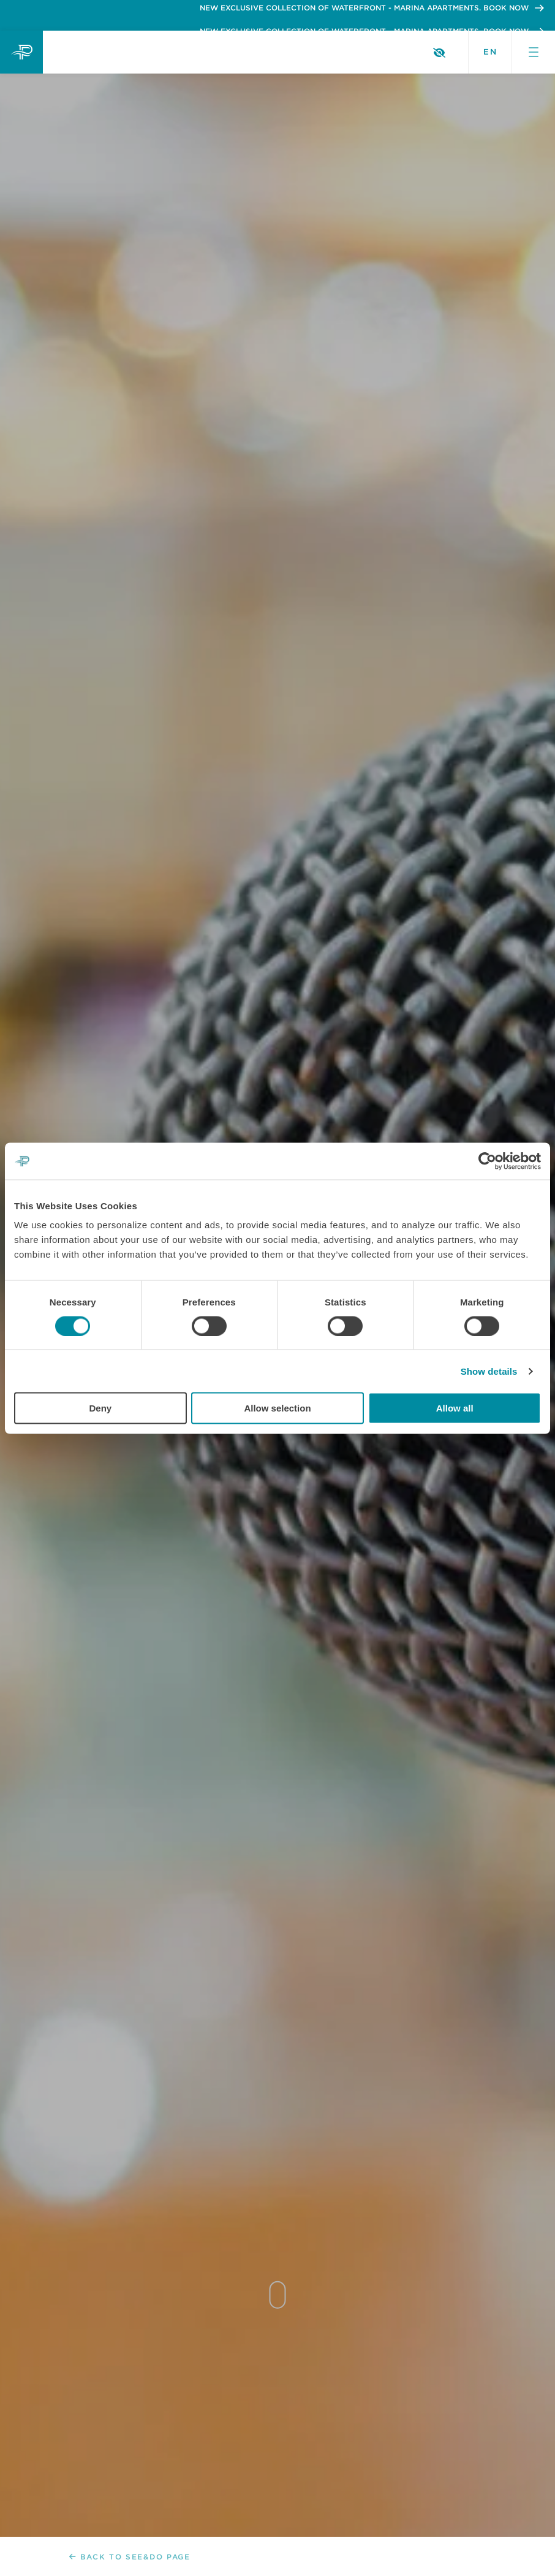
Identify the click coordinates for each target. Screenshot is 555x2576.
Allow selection (277, 1408)
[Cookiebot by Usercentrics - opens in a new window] (487, 1161)
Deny (100, 1408)
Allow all (455, 1408)
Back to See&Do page (130, 2557)
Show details (489, 1371)
